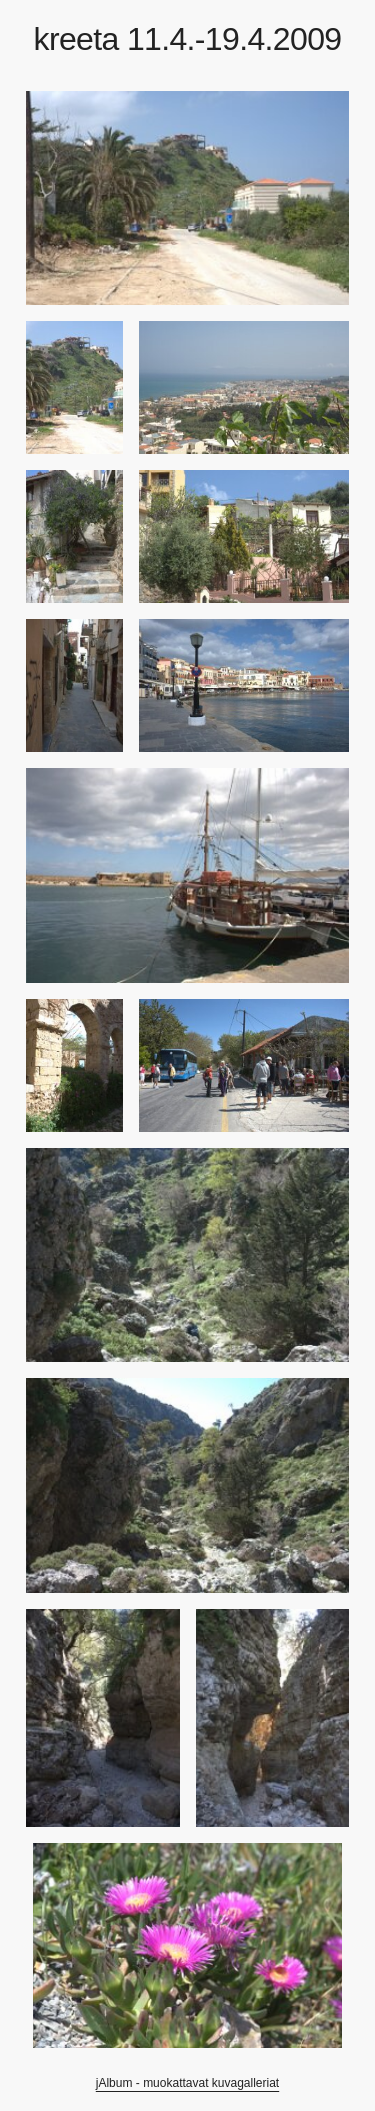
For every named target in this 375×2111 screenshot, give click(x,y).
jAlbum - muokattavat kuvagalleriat (187, 2083)
